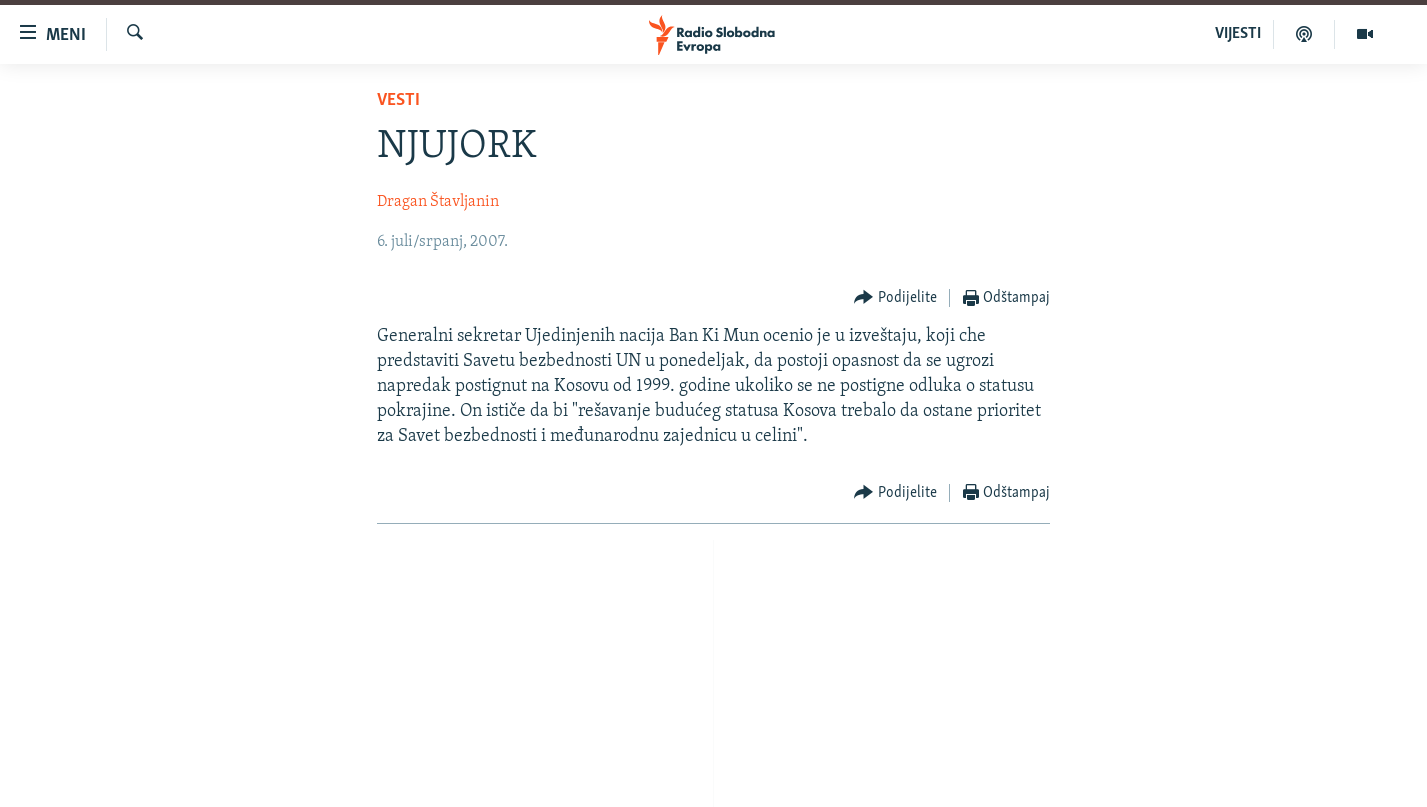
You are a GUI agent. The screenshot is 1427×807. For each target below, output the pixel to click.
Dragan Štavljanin (438, 202)
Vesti (398, 100)
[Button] (895, 298)
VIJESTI (1238, 34)
